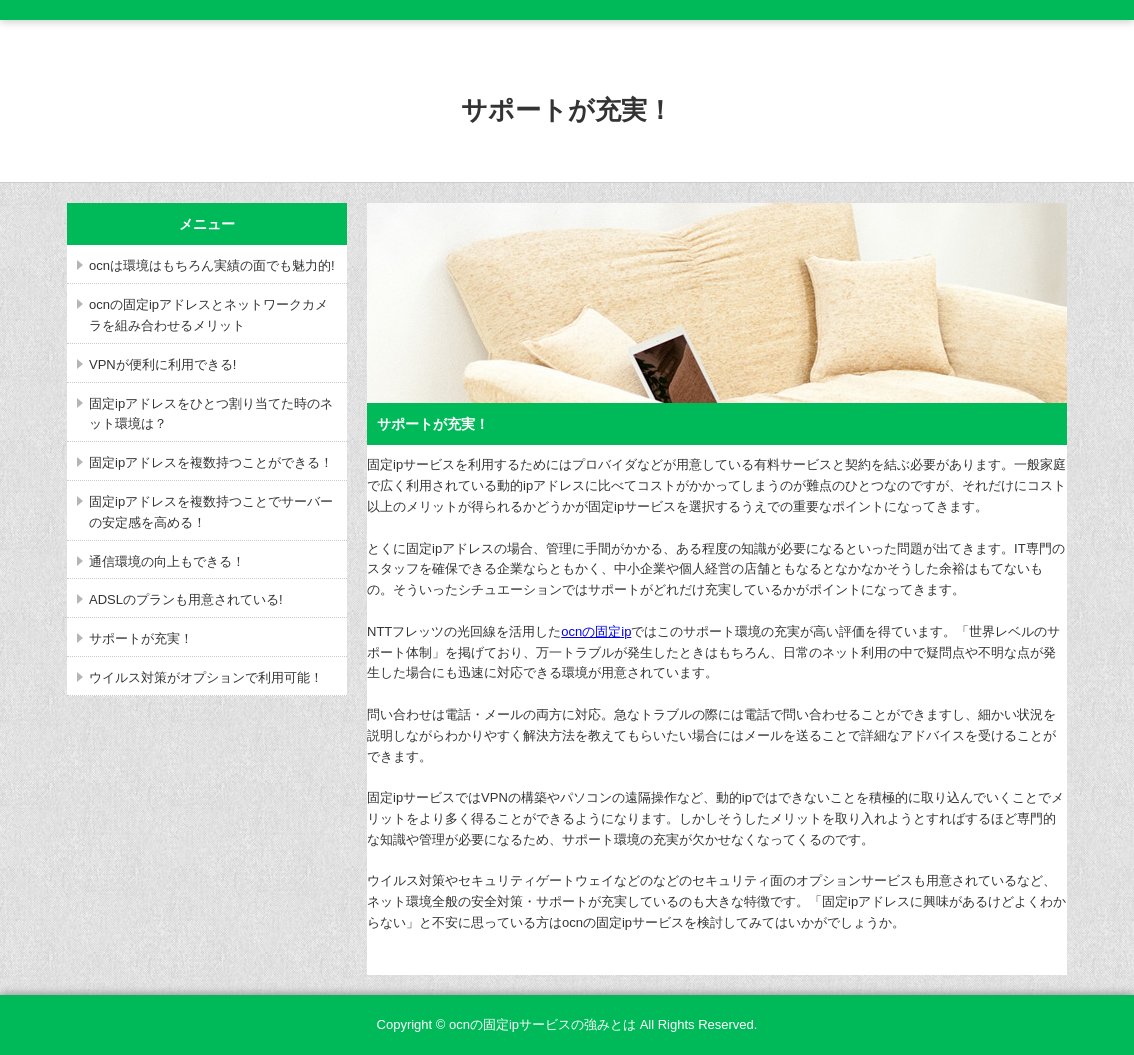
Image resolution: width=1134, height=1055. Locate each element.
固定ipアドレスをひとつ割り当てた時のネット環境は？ (211, 414)
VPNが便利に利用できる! (162, 364)
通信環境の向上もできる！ (167, 561)
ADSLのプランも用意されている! (186, 599)
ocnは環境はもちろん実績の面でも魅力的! (212, 265)
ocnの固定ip (596, 631)
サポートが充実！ (141, 638)
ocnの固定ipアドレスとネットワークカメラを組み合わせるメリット (208, 315)
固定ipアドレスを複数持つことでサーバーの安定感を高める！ (211, 512)
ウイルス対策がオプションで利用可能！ (206, 677)
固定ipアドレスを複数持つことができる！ (211, 462)
